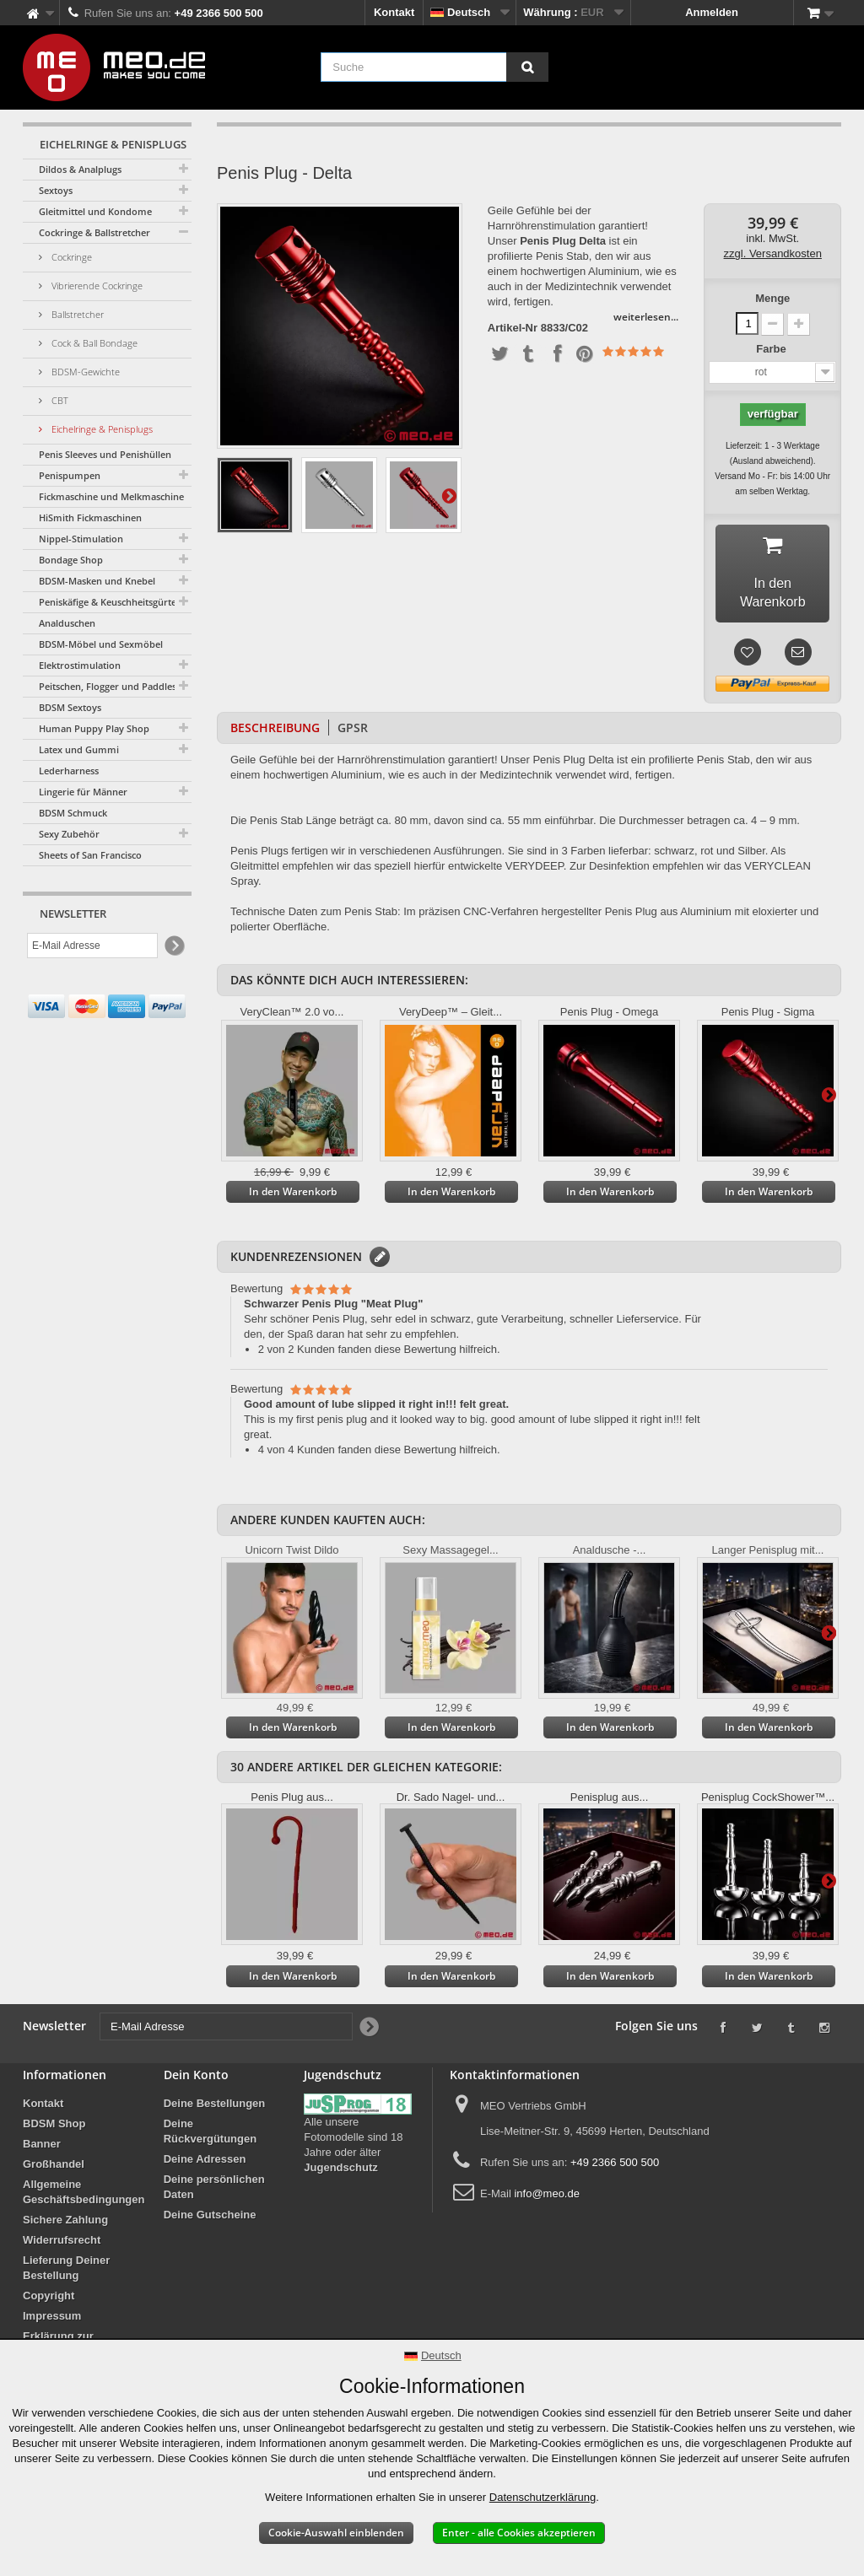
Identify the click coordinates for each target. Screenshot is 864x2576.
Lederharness (69, 770)
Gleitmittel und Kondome (95, 211)
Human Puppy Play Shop (94, 728)
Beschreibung (275, 731)
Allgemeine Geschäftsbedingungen (83, 2195)
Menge (772, 298)
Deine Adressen (205, 2162)
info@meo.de (547, 2197)
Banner (42, 2147)
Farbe (772, 348)
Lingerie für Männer (83, 791)
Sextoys (56, 190)
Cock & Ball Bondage (93, 343)
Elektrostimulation (80, 665)
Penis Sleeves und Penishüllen (105, 454)
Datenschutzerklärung (542, 2497)
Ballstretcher (76, 314)
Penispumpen (69, 475)
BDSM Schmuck (73, 812)
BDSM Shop (54, 2127)
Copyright (48, 2299)
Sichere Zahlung (65, 2223)
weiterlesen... (645, 317)
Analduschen (67, 623)
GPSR (353, 731)
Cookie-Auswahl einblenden (336, 2532)
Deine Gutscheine (210, 2218)
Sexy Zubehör (69, 833)
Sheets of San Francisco (90, 855)
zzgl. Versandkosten (773, 253)
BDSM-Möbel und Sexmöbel (101, 644)
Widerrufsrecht (61, 2243)
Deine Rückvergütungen (210, 2134)
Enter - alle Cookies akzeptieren (519, 2532)
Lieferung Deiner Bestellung (66, 2271)
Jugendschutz (340, 2170)
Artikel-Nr (512, 328)
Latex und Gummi (79, 749)
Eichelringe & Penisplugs (101, 429)
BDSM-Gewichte (84, 371)
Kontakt (394, 12)
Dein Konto (196, 2078)
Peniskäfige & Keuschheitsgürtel (109, 601)
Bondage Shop (71, 559)
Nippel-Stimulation (81, 538)
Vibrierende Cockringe (96, 285)
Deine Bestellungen (215, 2106)
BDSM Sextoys (70, 707)
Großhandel (53, 2167)
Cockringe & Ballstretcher (94, 232)
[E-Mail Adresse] (92, 945)
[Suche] (527, 67)
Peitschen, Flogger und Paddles (107, 686)
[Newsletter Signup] (173, 946)
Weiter (448, 495)
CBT (58, 400)
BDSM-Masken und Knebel (97, 580)
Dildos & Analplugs (80, 169)
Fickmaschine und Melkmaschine (111, 496)
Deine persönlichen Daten (214, 2190)
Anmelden (711, 12)
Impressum (52, 2319)
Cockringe (70, 257)
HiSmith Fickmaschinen (90, 517)
